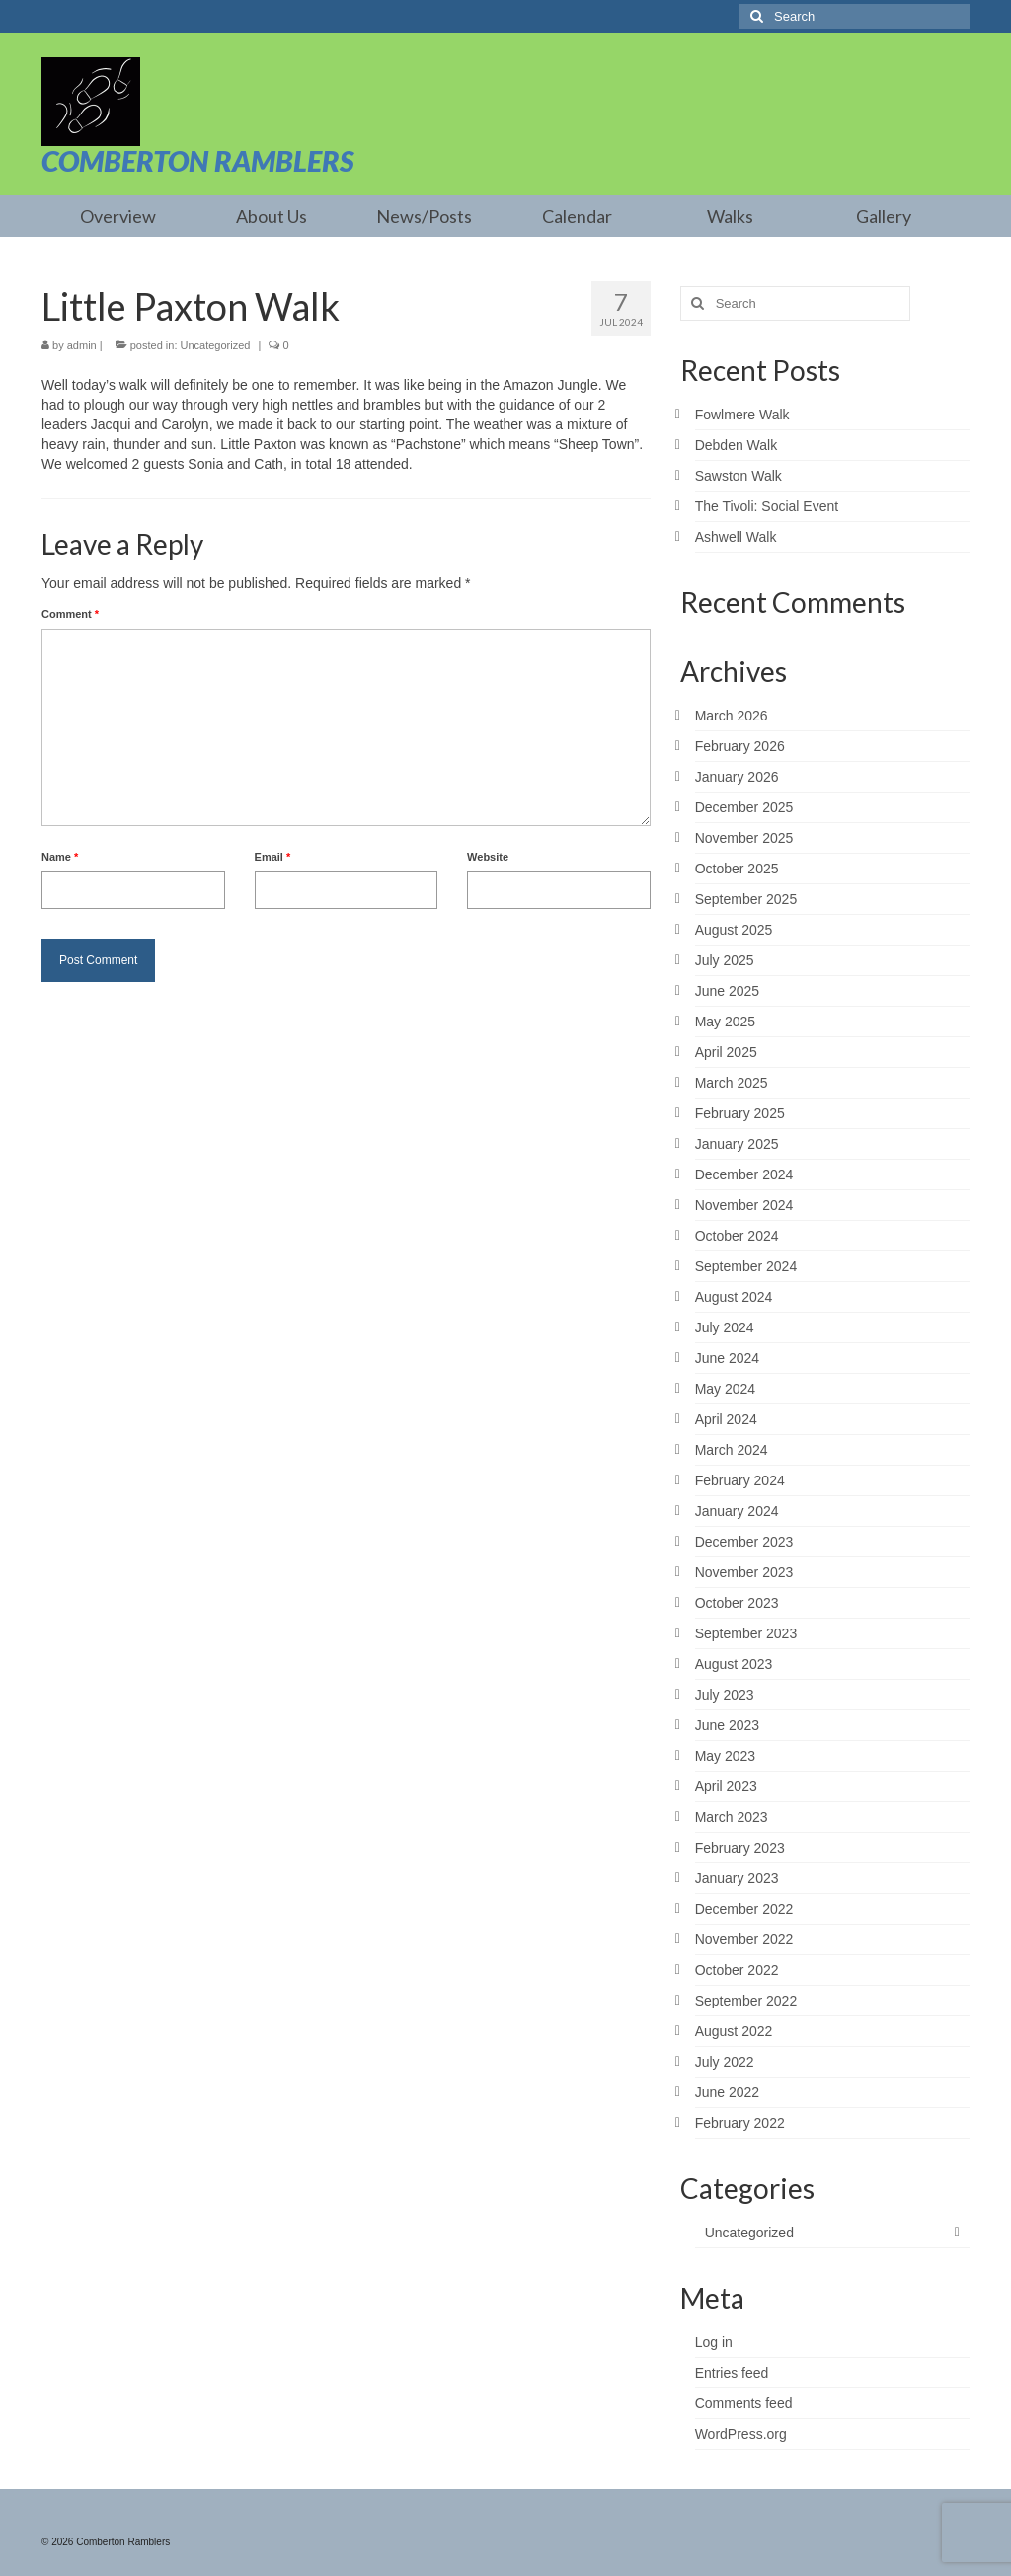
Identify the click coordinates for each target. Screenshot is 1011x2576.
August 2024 (734, 1297)
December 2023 (744, 1542)
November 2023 (744, 1572)
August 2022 (734, 2031)
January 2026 (737, 777)
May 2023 (725, 1756)
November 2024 (744, 1205)
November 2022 (744, 1939)
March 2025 (731, 1083)
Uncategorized (216, 345)
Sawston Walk (738, 476)
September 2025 (746, 899)
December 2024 (744, 1174)
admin (82, 345)
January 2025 (737, 1144)
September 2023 (746, 1633)
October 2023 (737, 1603)
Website (487, 857)
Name (59, 857)
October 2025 (737, 868)
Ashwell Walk (736, 537)
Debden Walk (736, 445)
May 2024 (725, 1389)
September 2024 (746, 1266)
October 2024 (737, 1236)
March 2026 (731, 715)
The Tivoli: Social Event (767, 506)
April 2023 (726, 1786)
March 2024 (731, 1450)
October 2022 (737, 1970)
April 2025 (726, 1052)
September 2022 (746, 2000)
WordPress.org (741, 2434)
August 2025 (734, 930)
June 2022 (727, 2092)
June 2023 (727, 1725)
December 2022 (744, 1909)
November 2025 (744, 838)
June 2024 (727, 1358)
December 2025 (744, 807)
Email (273, 857)
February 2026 (740, 746)
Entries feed (732, 2373)
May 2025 (725, 1021)
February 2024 (740, 1480)
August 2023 (734, 1664)
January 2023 (737, 1878)
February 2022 (740, 2123)
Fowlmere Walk (742, 414)
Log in (714, 2342)
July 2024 (724, 1327)
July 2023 (724, 1695)
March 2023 (731, 1817)
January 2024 (737, 1511)
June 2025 (727, 991)
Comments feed (744, 2403)
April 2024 (726, 1419)
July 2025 (724, 960)
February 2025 (740, 1113)
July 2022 (724, 2062)
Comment (70, 614)
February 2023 (740, 1848)
